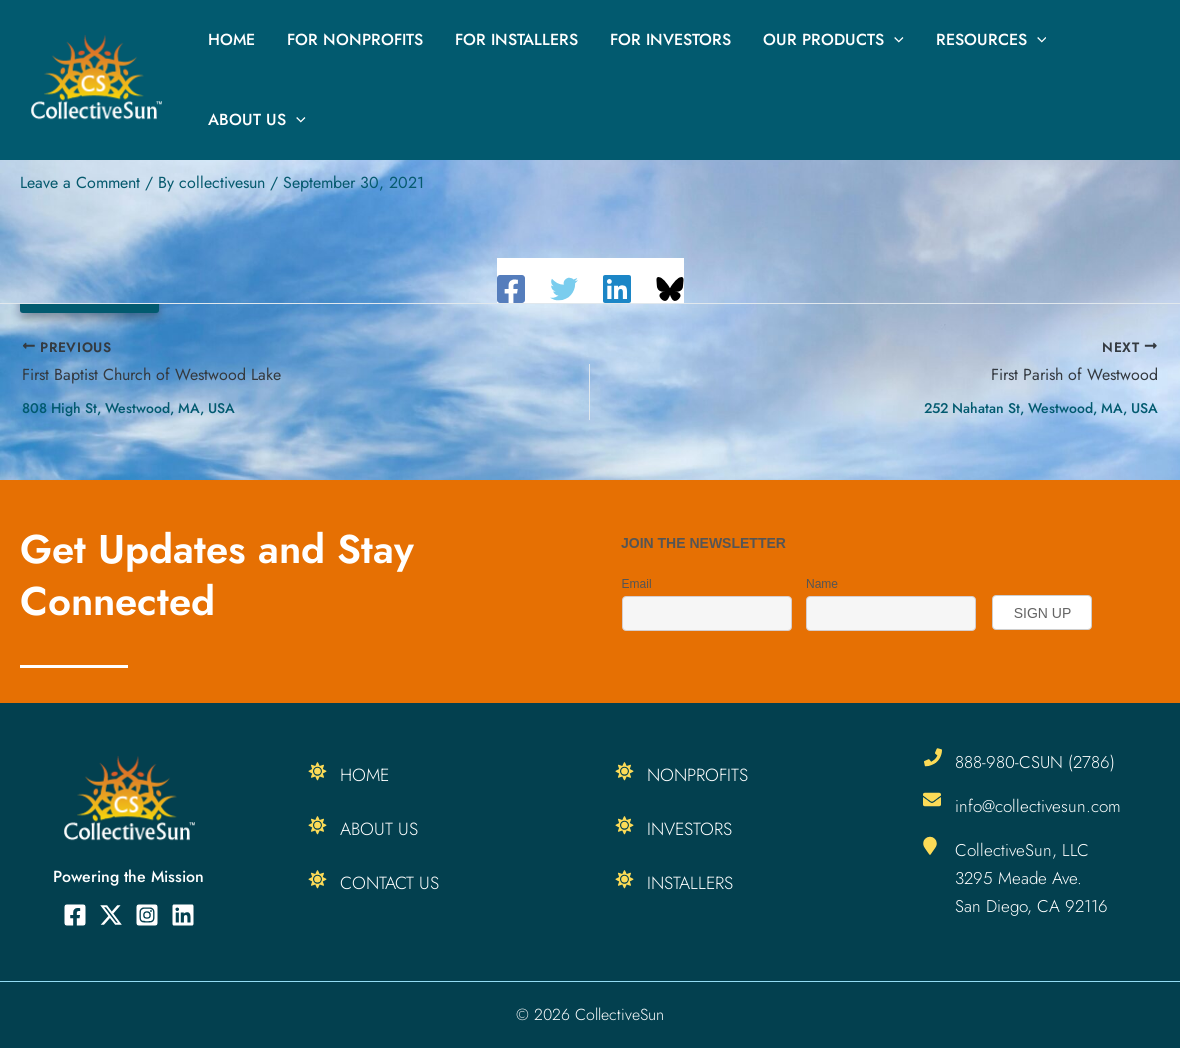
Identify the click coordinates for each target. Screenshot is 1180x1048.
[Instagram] (147, 915)
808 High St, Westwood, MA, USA (128, 408)
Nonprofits (699, 775)
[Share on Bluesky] (670, 289)
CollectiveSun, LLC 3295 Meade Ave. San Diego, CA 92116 (1031, 878)
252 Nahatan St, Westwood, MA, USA (1041, 408)
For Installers (516, 39)
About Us (257, 120)
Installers (691, 883)
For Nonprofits (355, 39)
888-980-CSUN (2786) (1035, 762)
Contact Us (390, 883)
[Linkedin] (617, 289)
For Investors (670, 39)
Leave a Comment (80, 182)
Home (231, 39)
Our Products (833, 40)
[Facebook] (511, 289)
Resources (991, 40)
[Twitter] (564, 289)
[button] (894, 40)
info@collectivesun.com (1038, 806)
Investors (690, 829)
